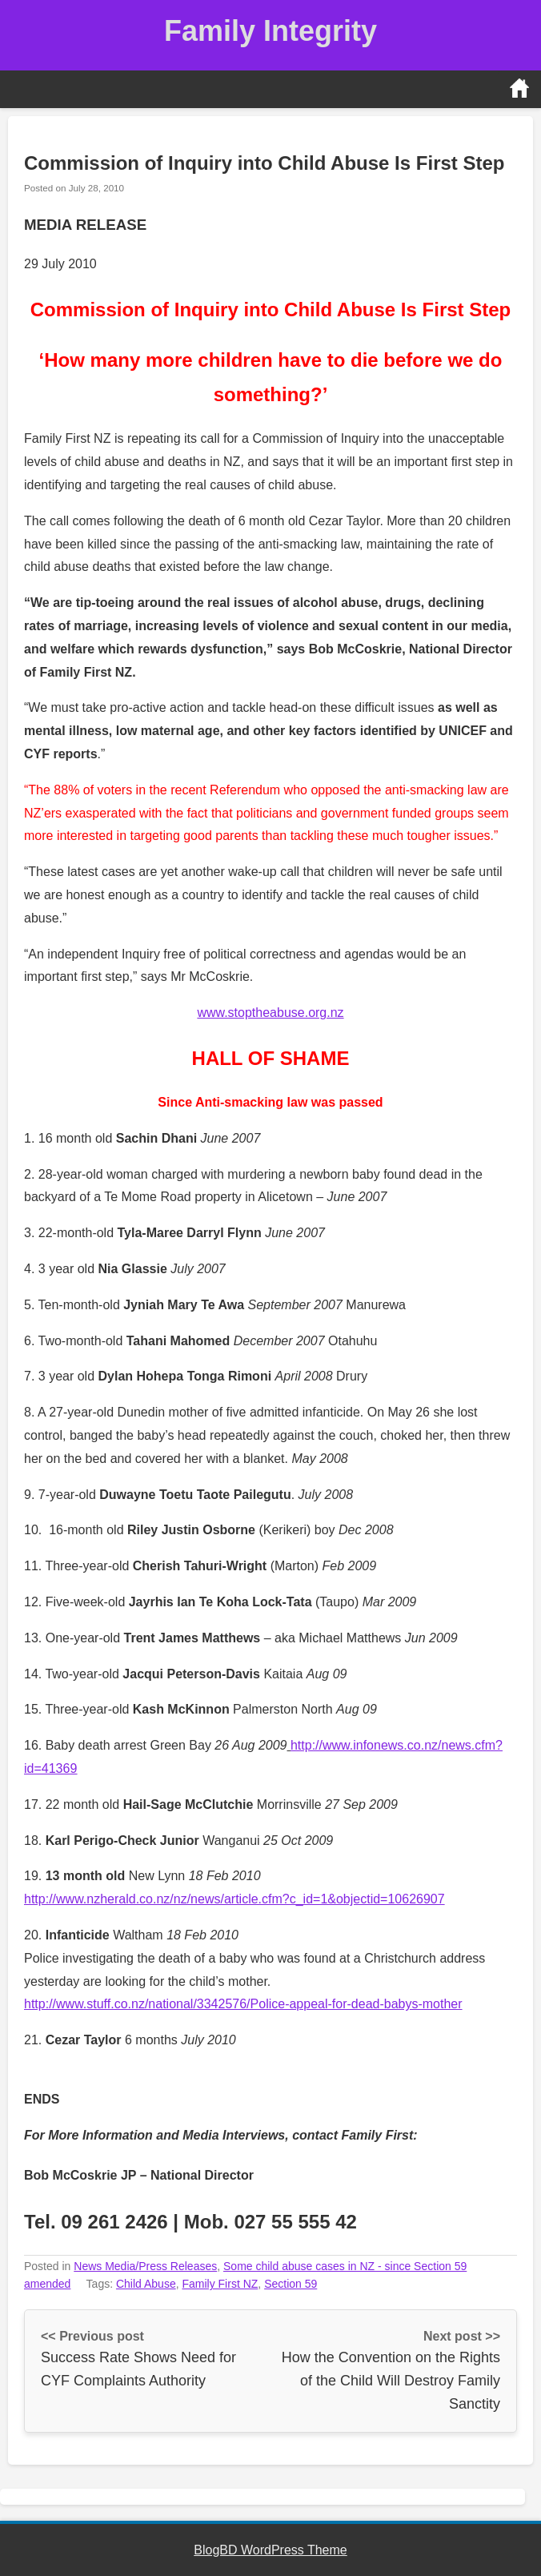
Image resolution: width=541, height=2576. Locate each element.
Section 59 (290, 2283)
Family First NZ (220, 2283)
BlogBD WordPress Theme (270, 2550)
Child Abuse (146, 2283)
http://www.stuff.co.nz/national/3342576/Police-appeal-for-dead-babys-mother (243, 2004)
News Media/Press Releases (145, 2266)
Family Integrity (270, 30)
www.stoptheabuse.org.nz (270, 1012)
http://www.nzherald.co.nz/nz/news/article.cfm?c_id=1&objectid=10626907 (234, 1899)
